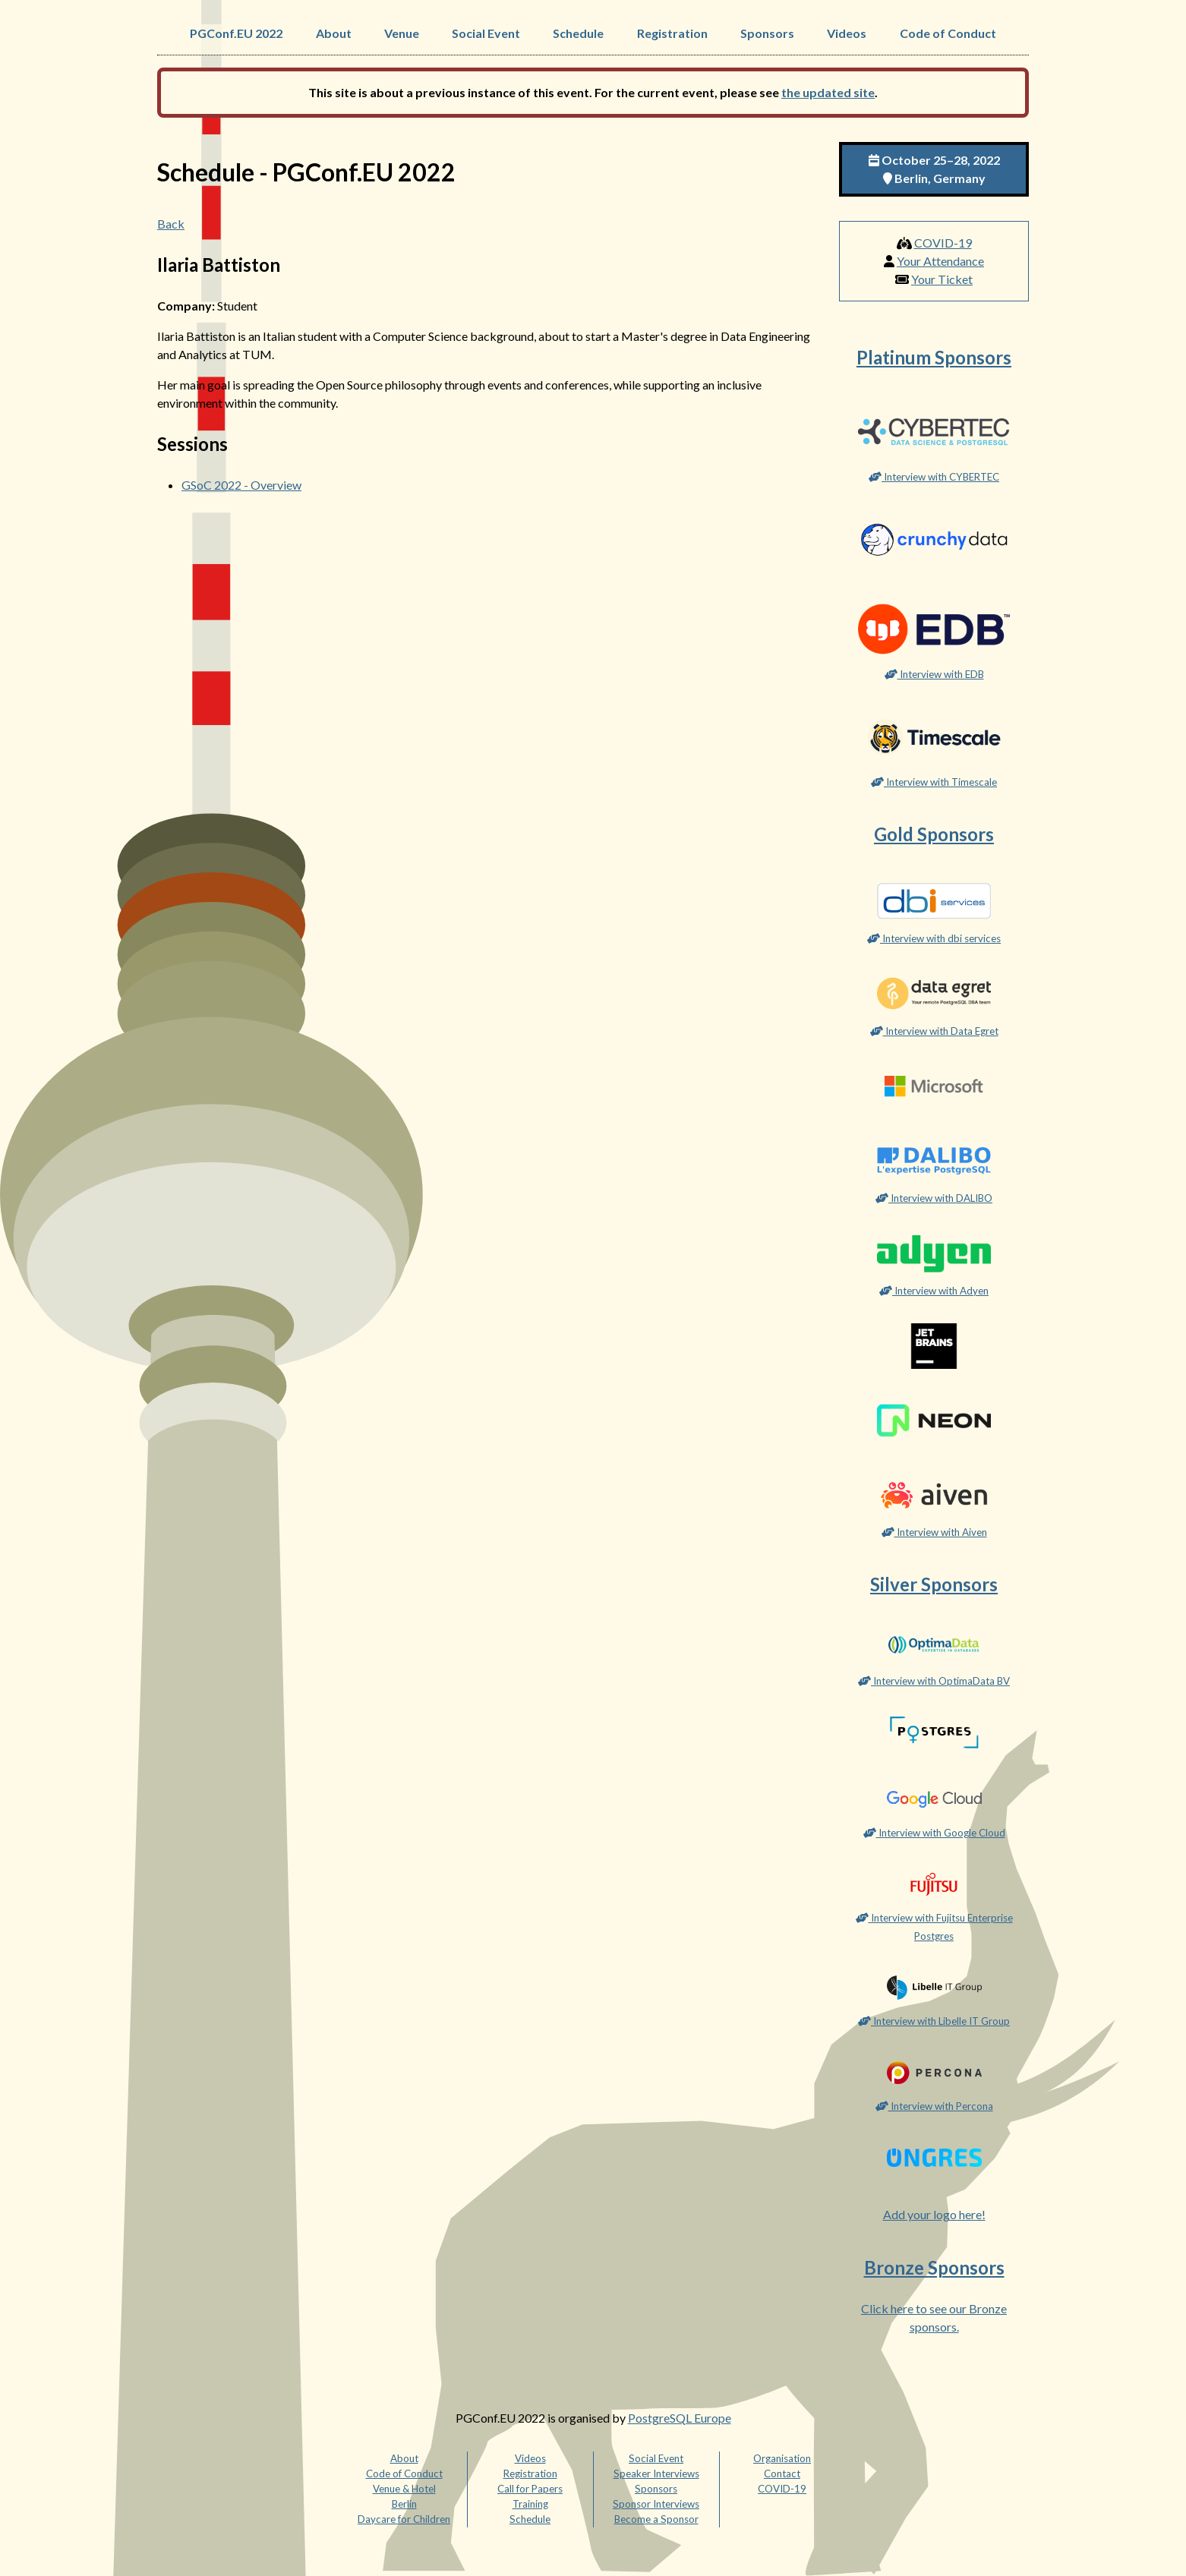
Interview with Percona (934, 2106)
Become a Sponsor (656, 2519)
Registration (672, 33)
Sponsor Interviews (656, 2504)
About (334, 33)
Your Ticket (942, 279)
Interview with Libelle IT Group (934, 2021)
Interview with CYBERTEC (934, 477)
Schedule (578, 33)
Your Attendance (940, 261)
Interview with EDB (934, 674)
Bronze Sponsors (934, 2267)
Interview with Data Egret (934, 1031)
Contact (782, 2473)
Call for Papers (530, 2489)
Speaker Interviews (656, 2473)
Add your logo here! (934, 2214)
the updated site (828, 92)
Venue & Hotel (404, 2489)
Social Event (486, 33)
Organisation (782, 2458)
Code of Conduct (948, 33)
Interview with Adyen (934, 1291)
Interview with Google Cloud (934, 1833)
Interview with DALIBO (933, 1198)
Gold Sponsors (934, 834)
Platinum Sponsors (933, 357)
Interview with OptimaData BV (934, 1681)
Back (171, 223)
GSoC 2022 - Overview (241, 485)
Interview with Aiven (934, 1532)
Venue (401, 33)
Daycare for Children (404, 2519)
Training (530, 2504)
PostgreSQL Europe (679, 2417)
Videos (846, 33)
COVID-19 (943, 242)
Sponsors (767, 33)
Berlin (404, 2504)
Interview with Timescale (934, 782)
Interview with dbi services (934, 938)
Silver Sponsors (934, 1584)
